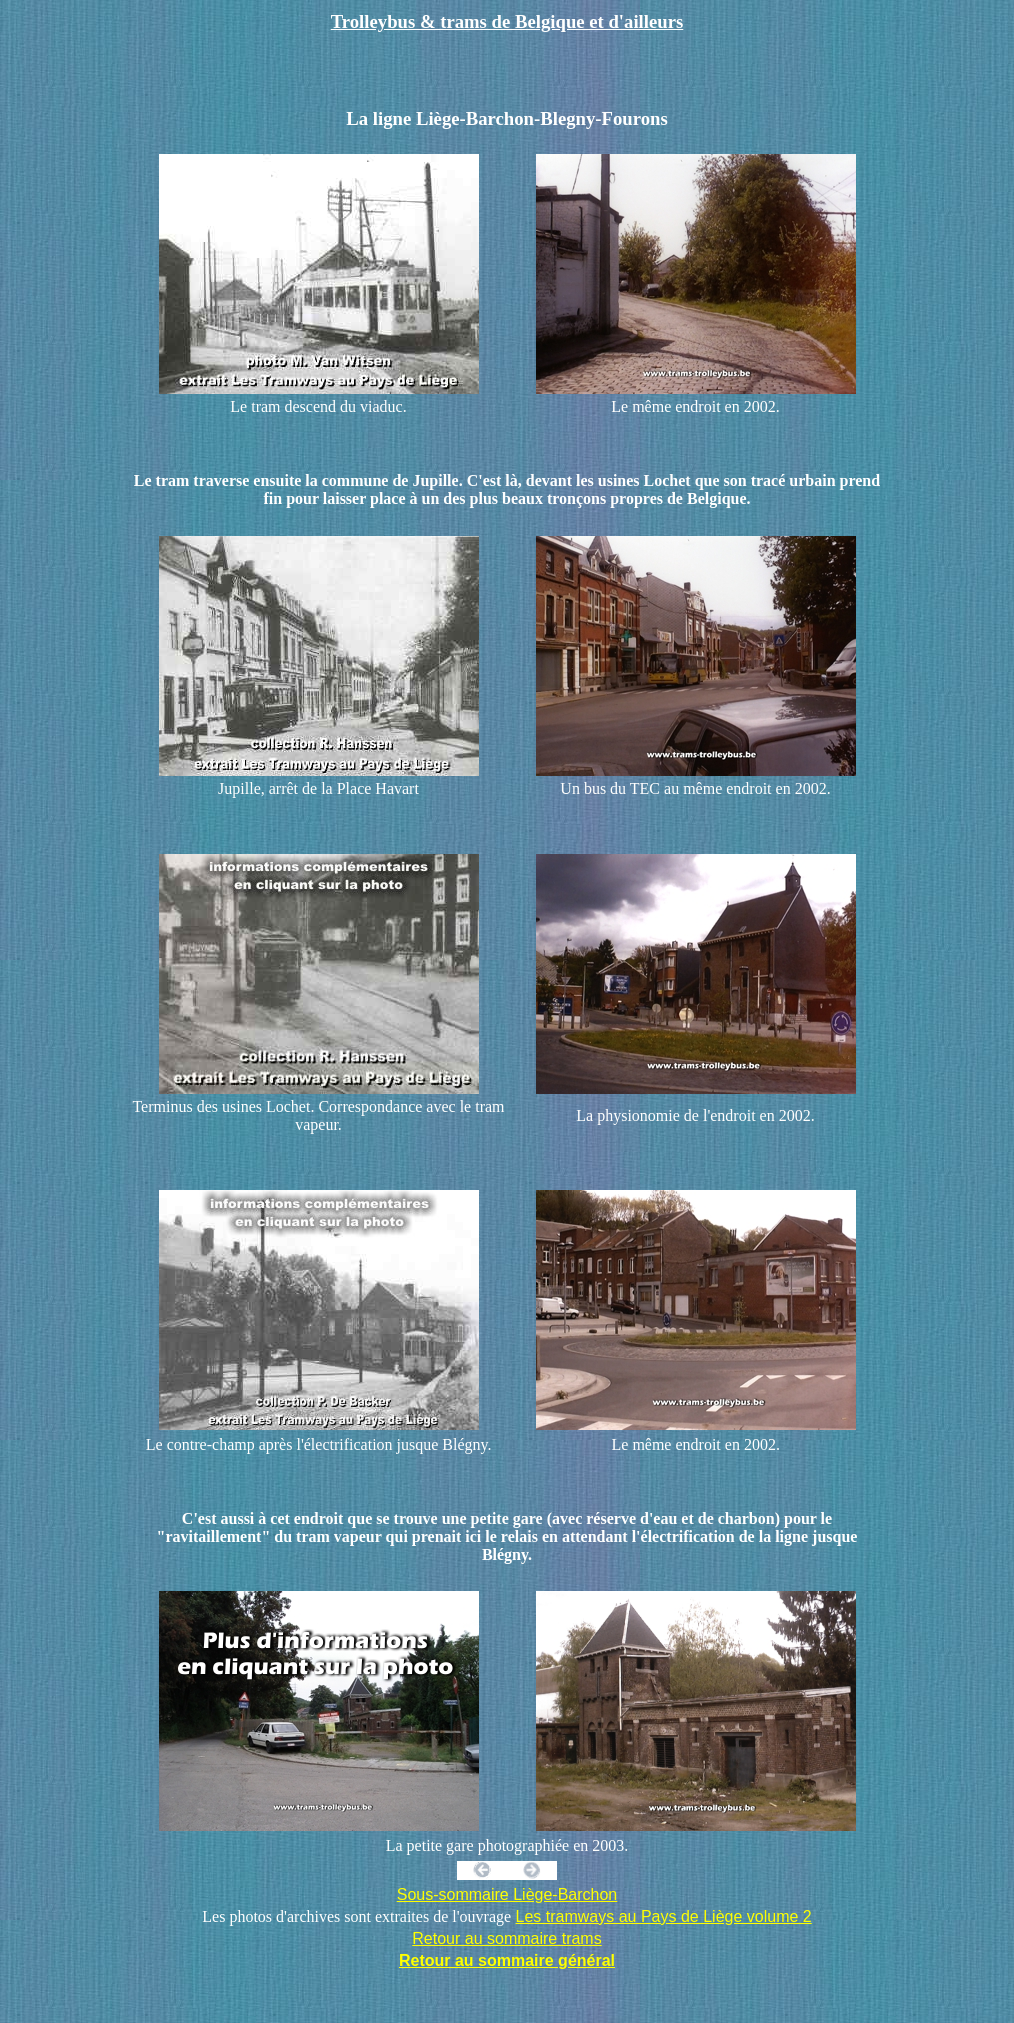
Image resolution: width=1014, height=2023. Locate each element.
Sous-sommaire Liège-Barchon (507, 1894)
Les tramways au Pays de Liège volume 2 (664, 1916)
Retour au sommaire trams (506, 1938)
